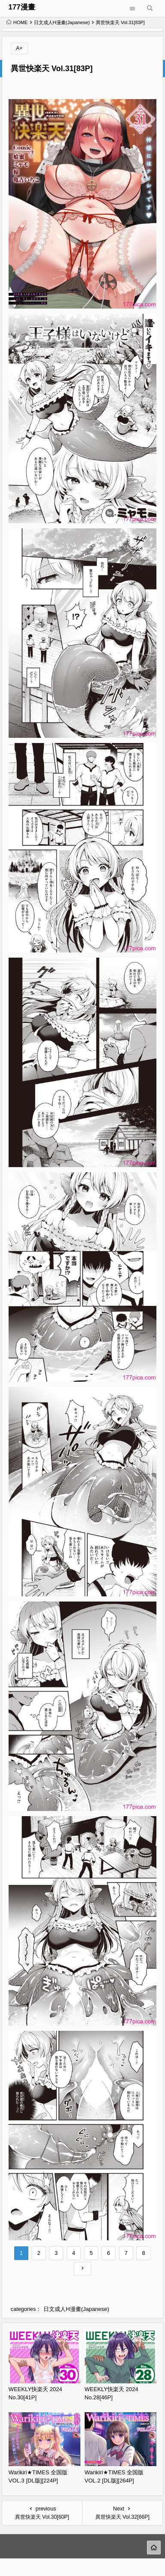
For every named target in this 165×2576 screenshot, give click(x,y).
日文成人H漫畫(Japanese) (62, 22)
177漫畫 (22, 7)
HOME (17, 22)
